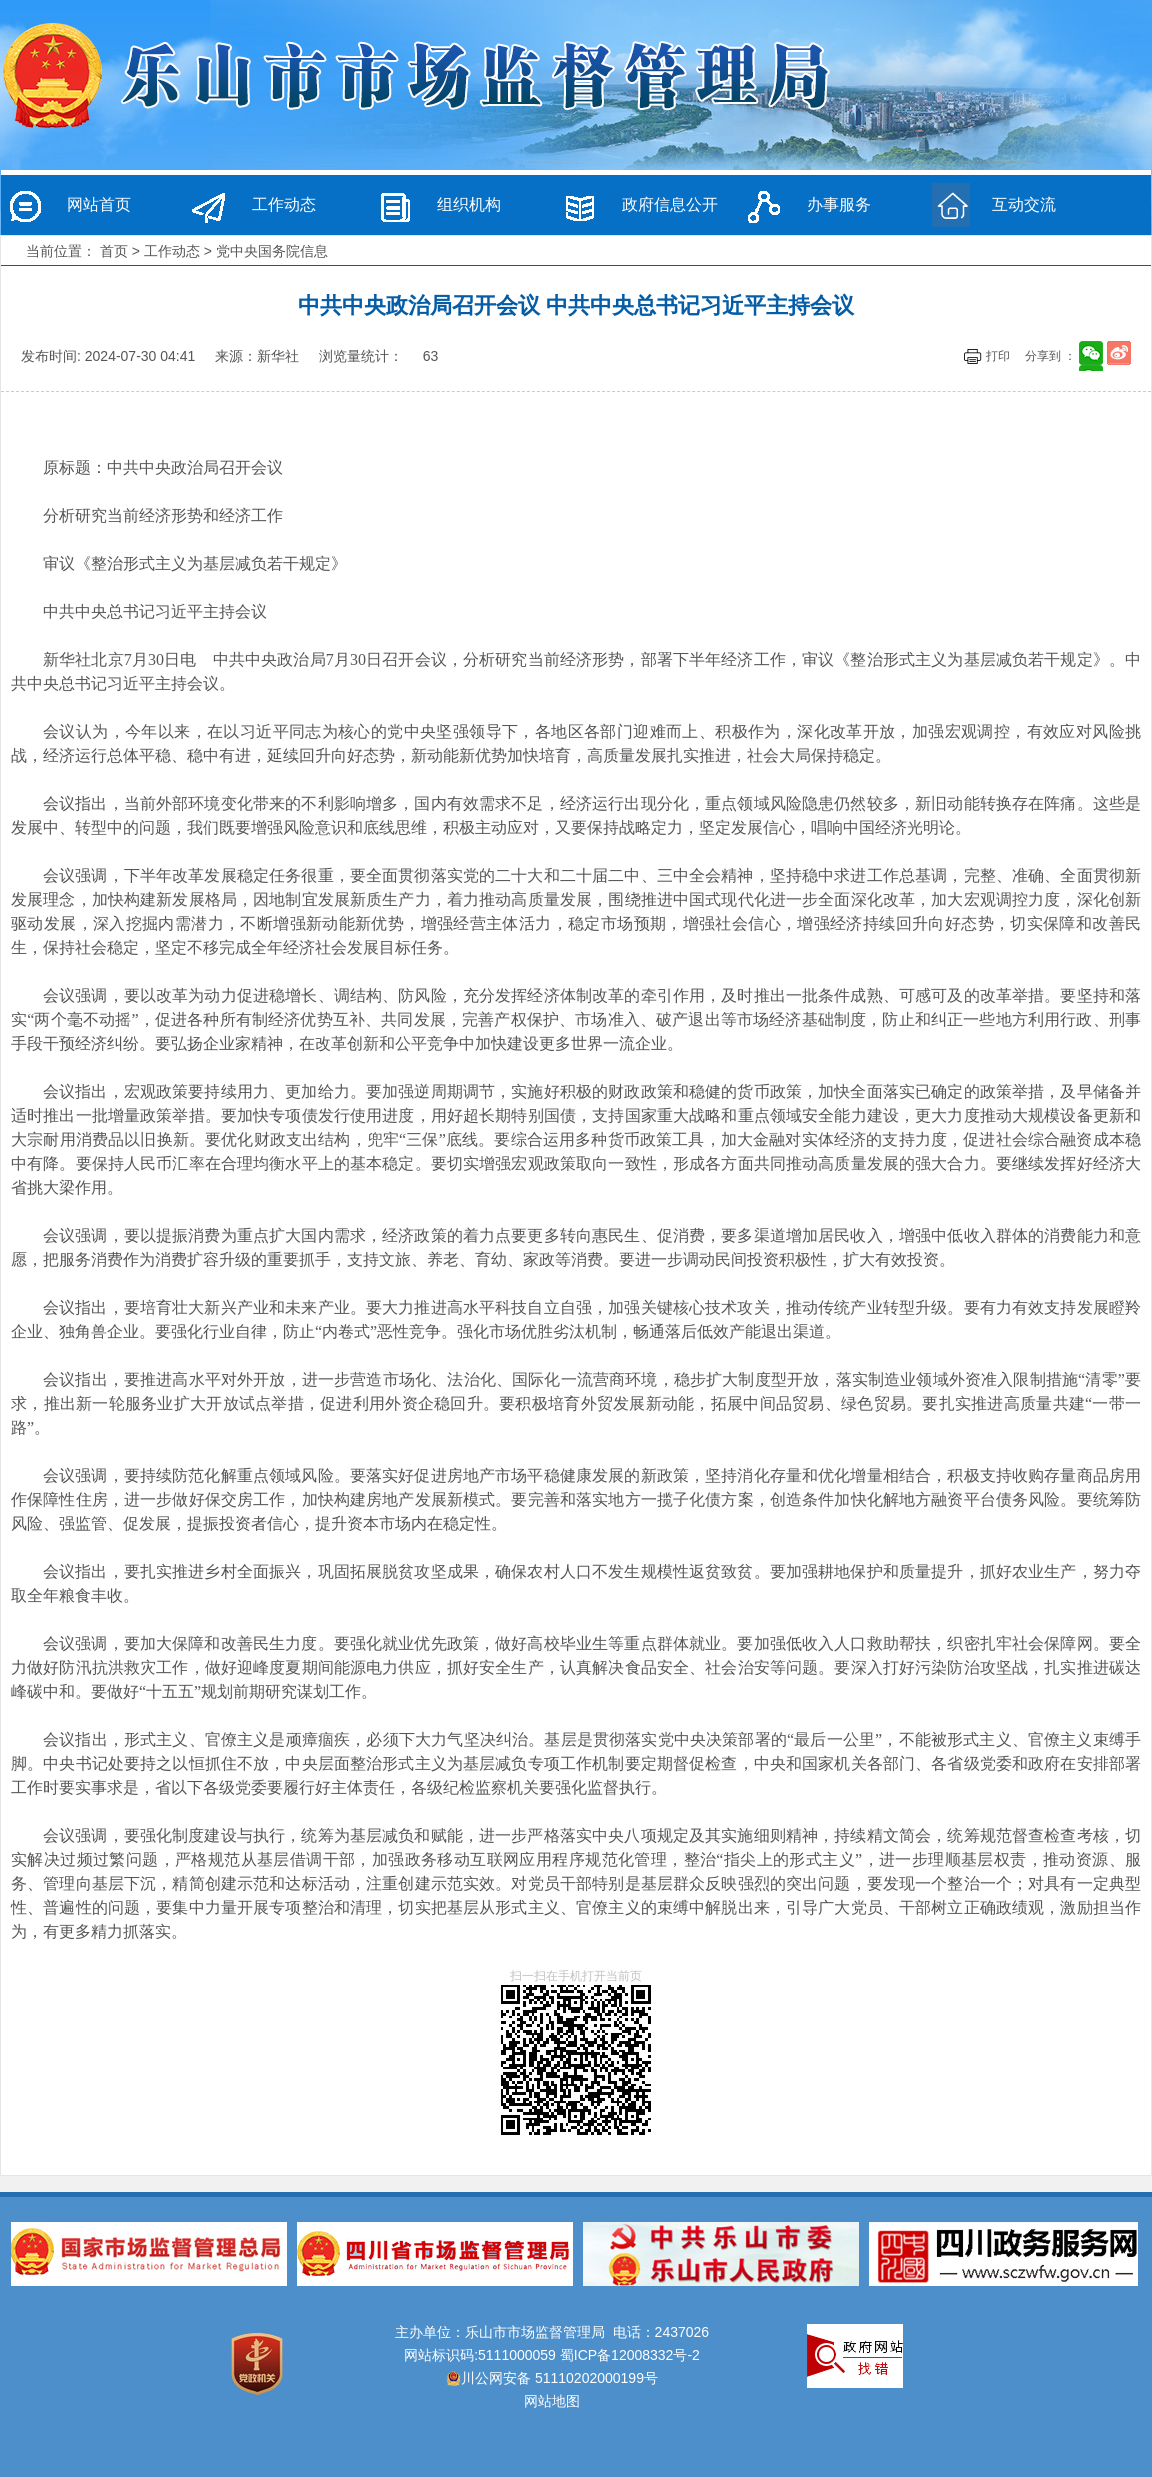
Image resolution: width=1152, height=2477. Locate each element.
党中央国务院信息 (272, 251)
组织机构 (469, 204)
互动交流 (1024, 204)
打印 (998, 356)
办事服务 (839, 204)
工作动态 (284, 204)
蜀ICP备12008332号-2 (630, 2355)
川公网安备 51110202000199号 (552, 2378)
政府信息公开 (670, 204)
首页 (114, 251)
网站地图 (552, 2401)
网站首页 (99, 204)
